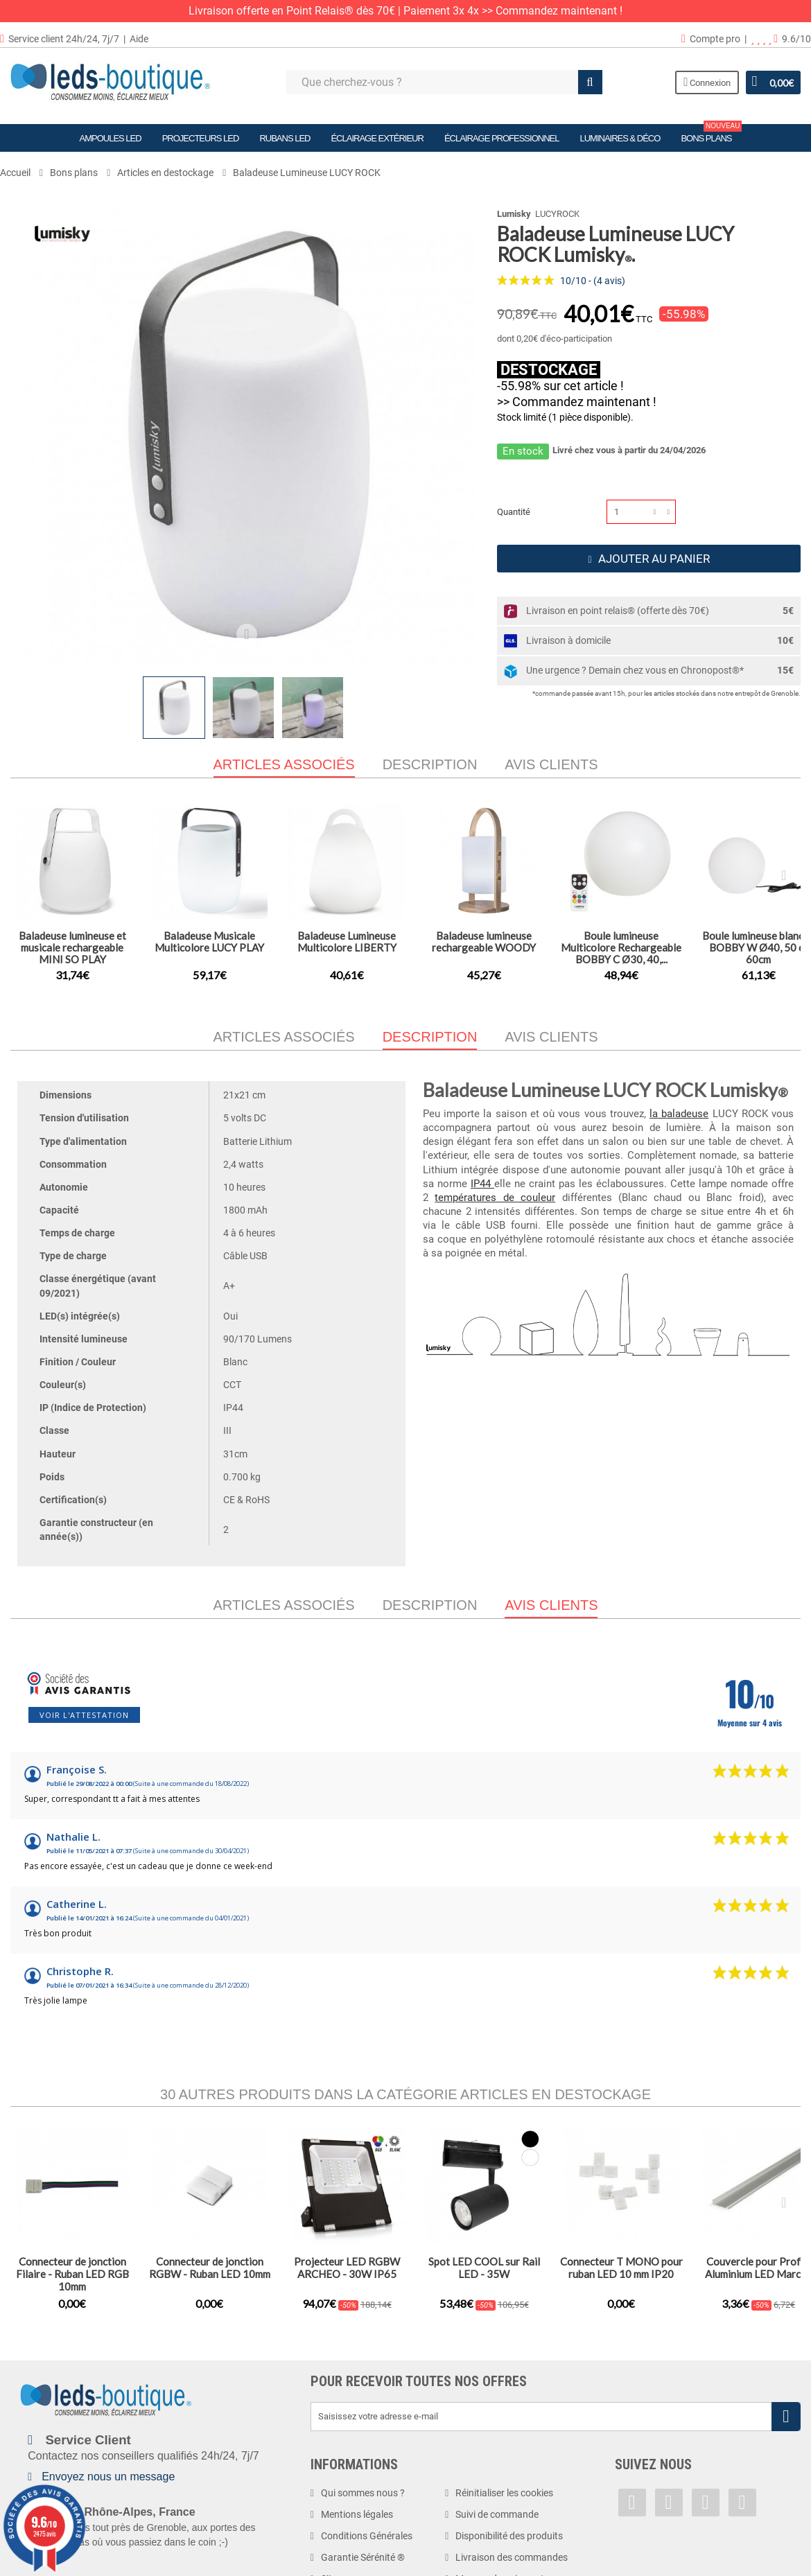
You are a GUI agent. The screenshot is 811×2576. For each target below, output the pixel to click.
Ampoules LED (110, 138)
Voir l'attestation (84, 1715)
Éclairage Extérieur (377, 138)
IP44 (482, 1183)
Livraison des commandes (511, 2557)
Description (430, 764)
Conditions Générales (366, 2535)
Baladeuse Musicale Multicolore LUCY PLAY (209, 941)
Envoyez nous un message (108, 2476)
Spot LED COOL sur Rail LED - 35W (484, 2267)
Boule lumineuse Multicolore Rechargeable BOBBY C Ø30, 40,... (621, 947)
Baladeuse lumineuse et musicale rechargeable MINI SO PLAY (72, 947)
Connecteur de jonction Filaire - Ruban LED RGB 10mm (72, 2274)
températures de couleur (495, 1197)
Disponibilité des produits (509, 2535)
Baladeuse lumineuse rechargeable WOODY (484, 941)
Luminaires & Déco (619, 138)
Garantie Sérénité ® (363, 2557)
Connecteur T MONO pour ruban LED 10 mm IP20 (621, 2267)
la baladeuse (678, 1113)
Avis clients (551, 764)
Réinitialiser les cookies (504, 2492)
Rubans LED (284, 138)
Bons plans (711, 133)
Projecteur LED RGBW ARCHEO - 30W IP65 (347, 2267)
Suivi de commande (497, 2514)
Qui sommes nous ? (363, 2492)
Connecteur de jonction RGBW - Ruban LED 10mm (209, 2267)
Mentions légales (357, 2514)
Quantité (513, 512)
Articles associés (284, 1036)
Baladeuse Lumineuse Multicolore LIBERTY (346, 941)
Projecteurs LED (200, 138)
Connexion (707, 82)
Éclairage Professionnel (501, 138)
